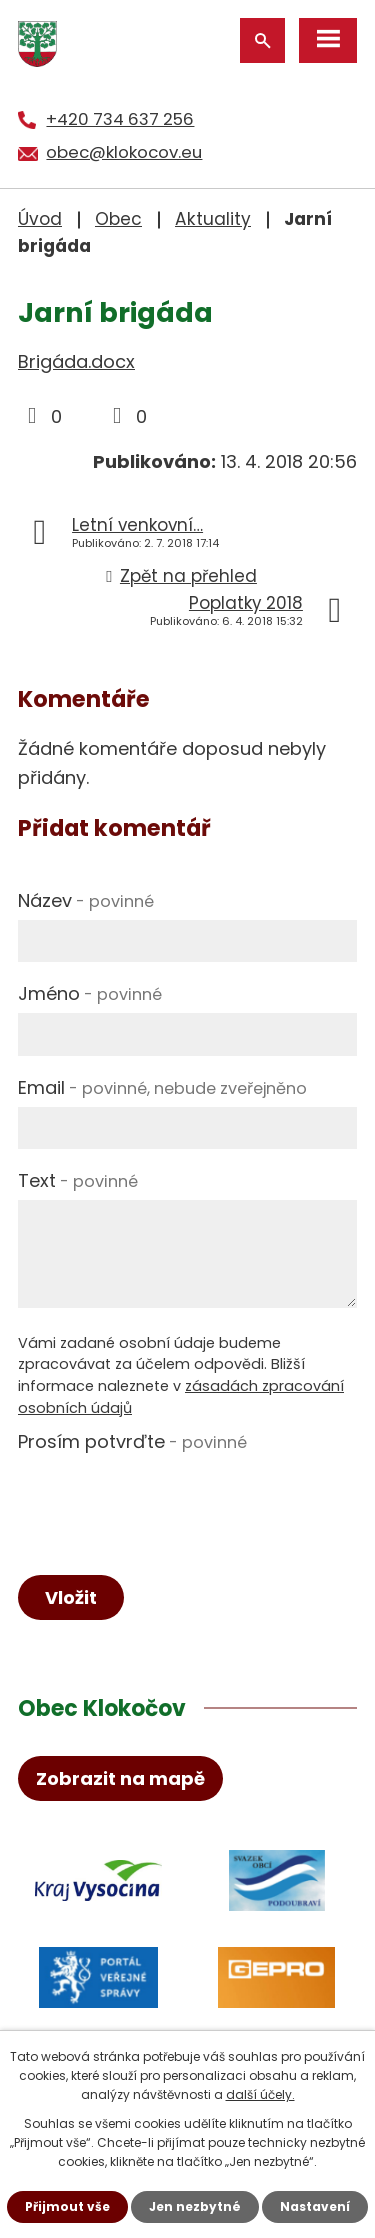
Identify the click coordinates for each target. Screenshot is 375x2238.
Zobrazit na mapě (120, 1778)
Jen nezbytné (195, 2206)
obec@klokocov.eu (124, 152)
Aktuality (213, 219)
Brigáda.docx (76, 361)
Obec (118, 219)
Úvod (40, 219)
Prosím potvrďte (132, 1441)
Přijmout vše (67, 2206)
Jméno (90, 993)
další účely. (260, 2094)
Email (162, 1087)
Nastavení (315, 2206)
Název (86, 900)
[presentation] (170, 1500)
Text (78, 1180)
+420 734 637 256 (120, 119)
